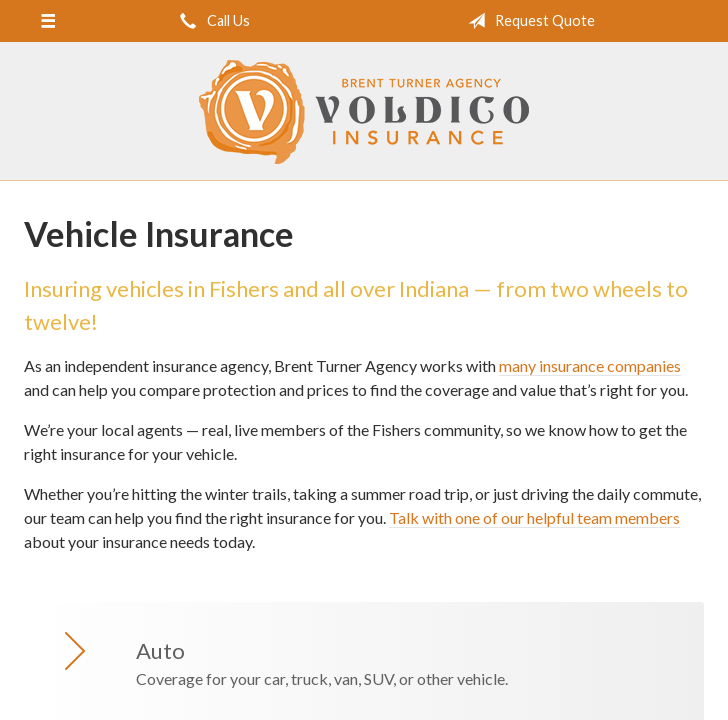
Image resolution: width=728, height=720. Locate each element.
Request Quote (527, 21)
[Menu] (47, 21)
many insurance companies (590, 365)
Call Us (211, 21)
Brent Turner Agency (364, 112)
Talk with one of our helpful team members (534, 517)
